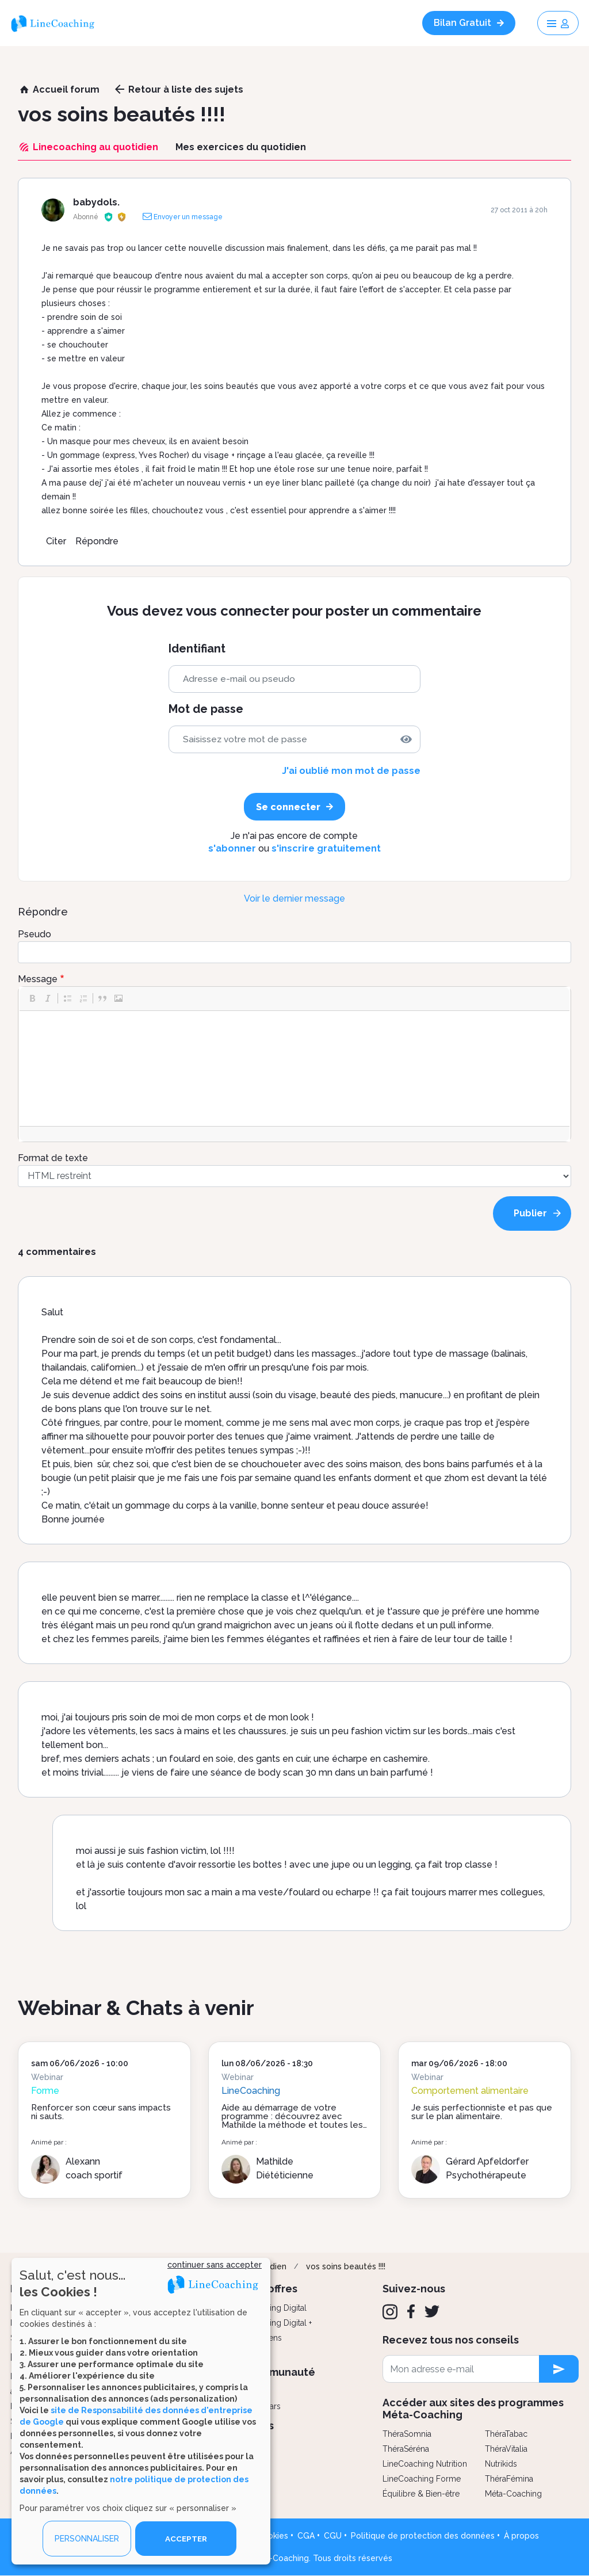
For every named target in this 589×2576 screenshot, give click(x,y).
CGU (333, 2535)
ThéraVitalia (506, 2448)
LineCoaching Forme (422, 2478)
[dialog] (141, 2411)
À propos (521, 2535)
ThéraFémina (509, 2478)
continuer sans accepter (214, 2264)
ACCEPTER (186, 2538)
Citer (56, 541)
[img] (406, 739)
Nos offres (271, 2289)
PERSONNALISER (87, 2538)
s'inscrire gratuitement (326, 848)
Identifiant (197, 648)
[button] (32, 998)
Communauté (280, 2372)
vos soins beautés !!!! (345, 2266)
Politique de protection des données (423, 2535)
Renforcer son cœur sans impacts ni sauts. (101, 2111)
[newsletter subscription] (559, 2369)
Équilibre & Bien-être (421, 2493)
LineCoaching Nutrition (425, 2463)
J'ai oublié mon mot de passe (351, 770)
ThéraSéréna (406, 2448)
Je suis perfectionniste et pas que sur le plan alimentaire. (481, 2111)
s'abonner (232, 848)
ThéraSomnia (407, 2433)
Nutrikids (501, 2463)
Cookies (272, 2535)
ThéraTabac (506, 2433)
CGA (306, 2535)
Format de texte (53, 1157)
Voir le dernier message (294, 898)
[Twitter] (431, 2311)
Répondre (96, 541)
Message (38, 979)
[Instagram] (390, 2312)
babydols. (96, 202)
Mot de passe (206, 709)
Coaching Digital (276, 2307)
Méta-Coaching (513, 2493)
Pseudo (34, 934)
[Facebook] (411, 2311)
